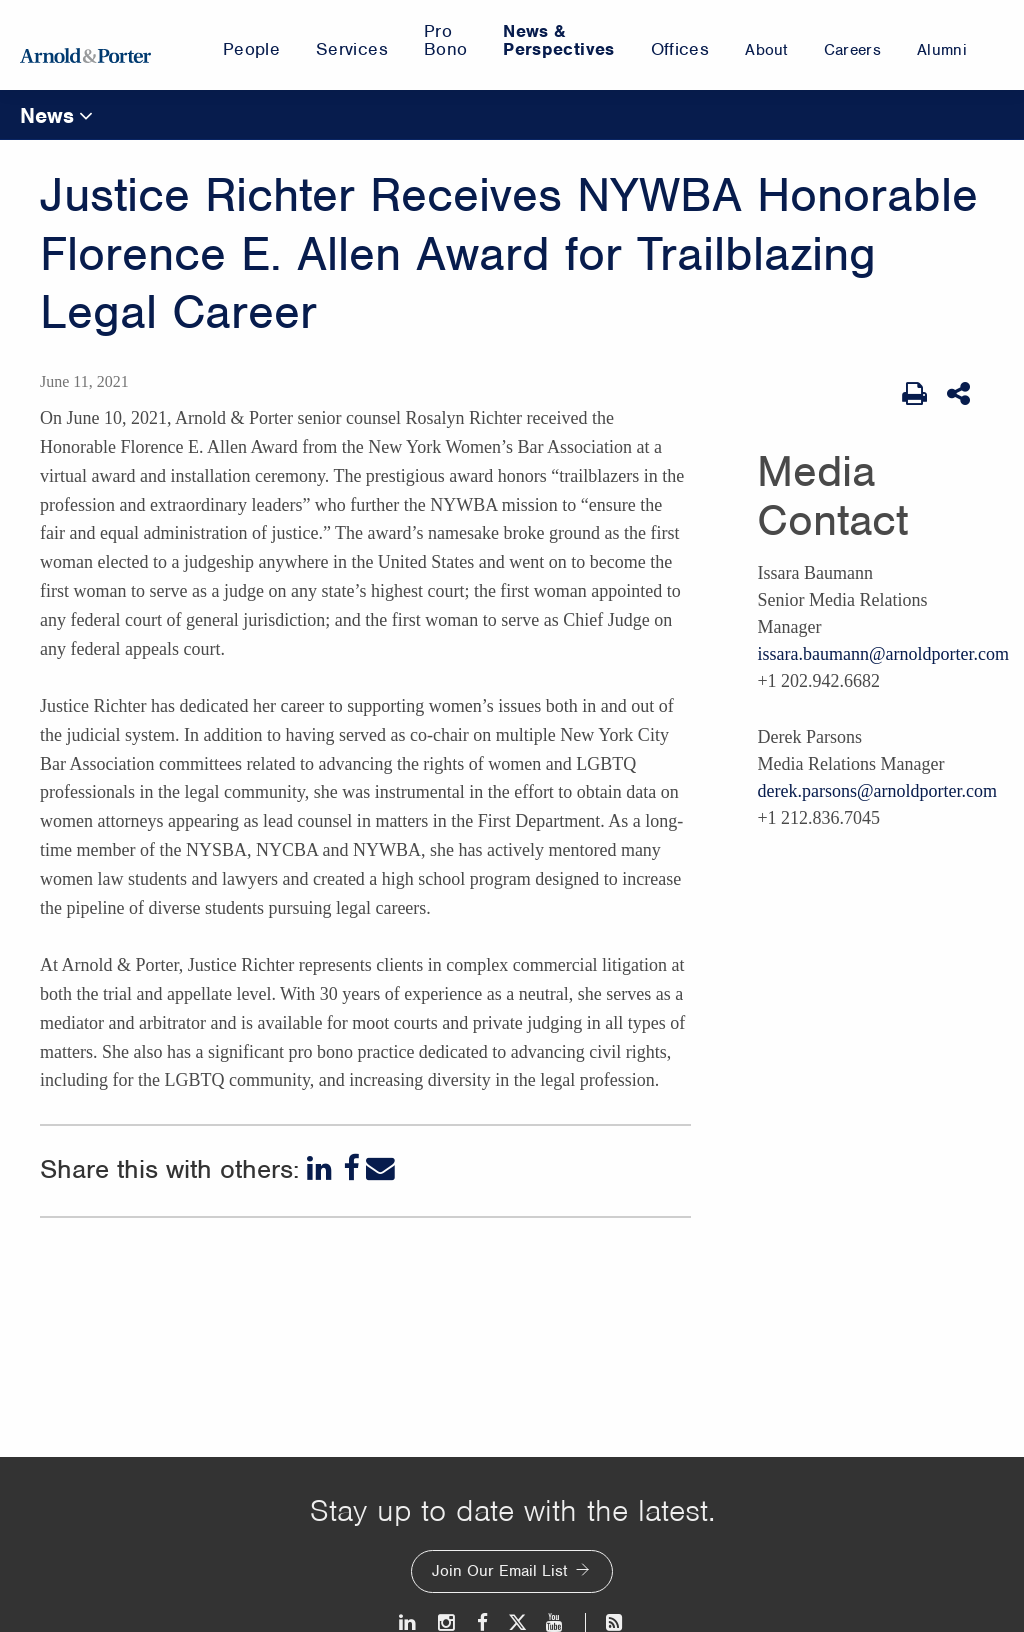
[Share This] (960, 394)
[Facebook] (351, 1168)
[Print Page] (914, 394)
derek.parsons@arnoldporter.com (877, 791)
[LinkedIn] (321, 1168)
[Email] (380, 1168)
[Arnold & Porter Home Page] (85, 45)
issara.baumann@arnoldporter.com (883, 654)
